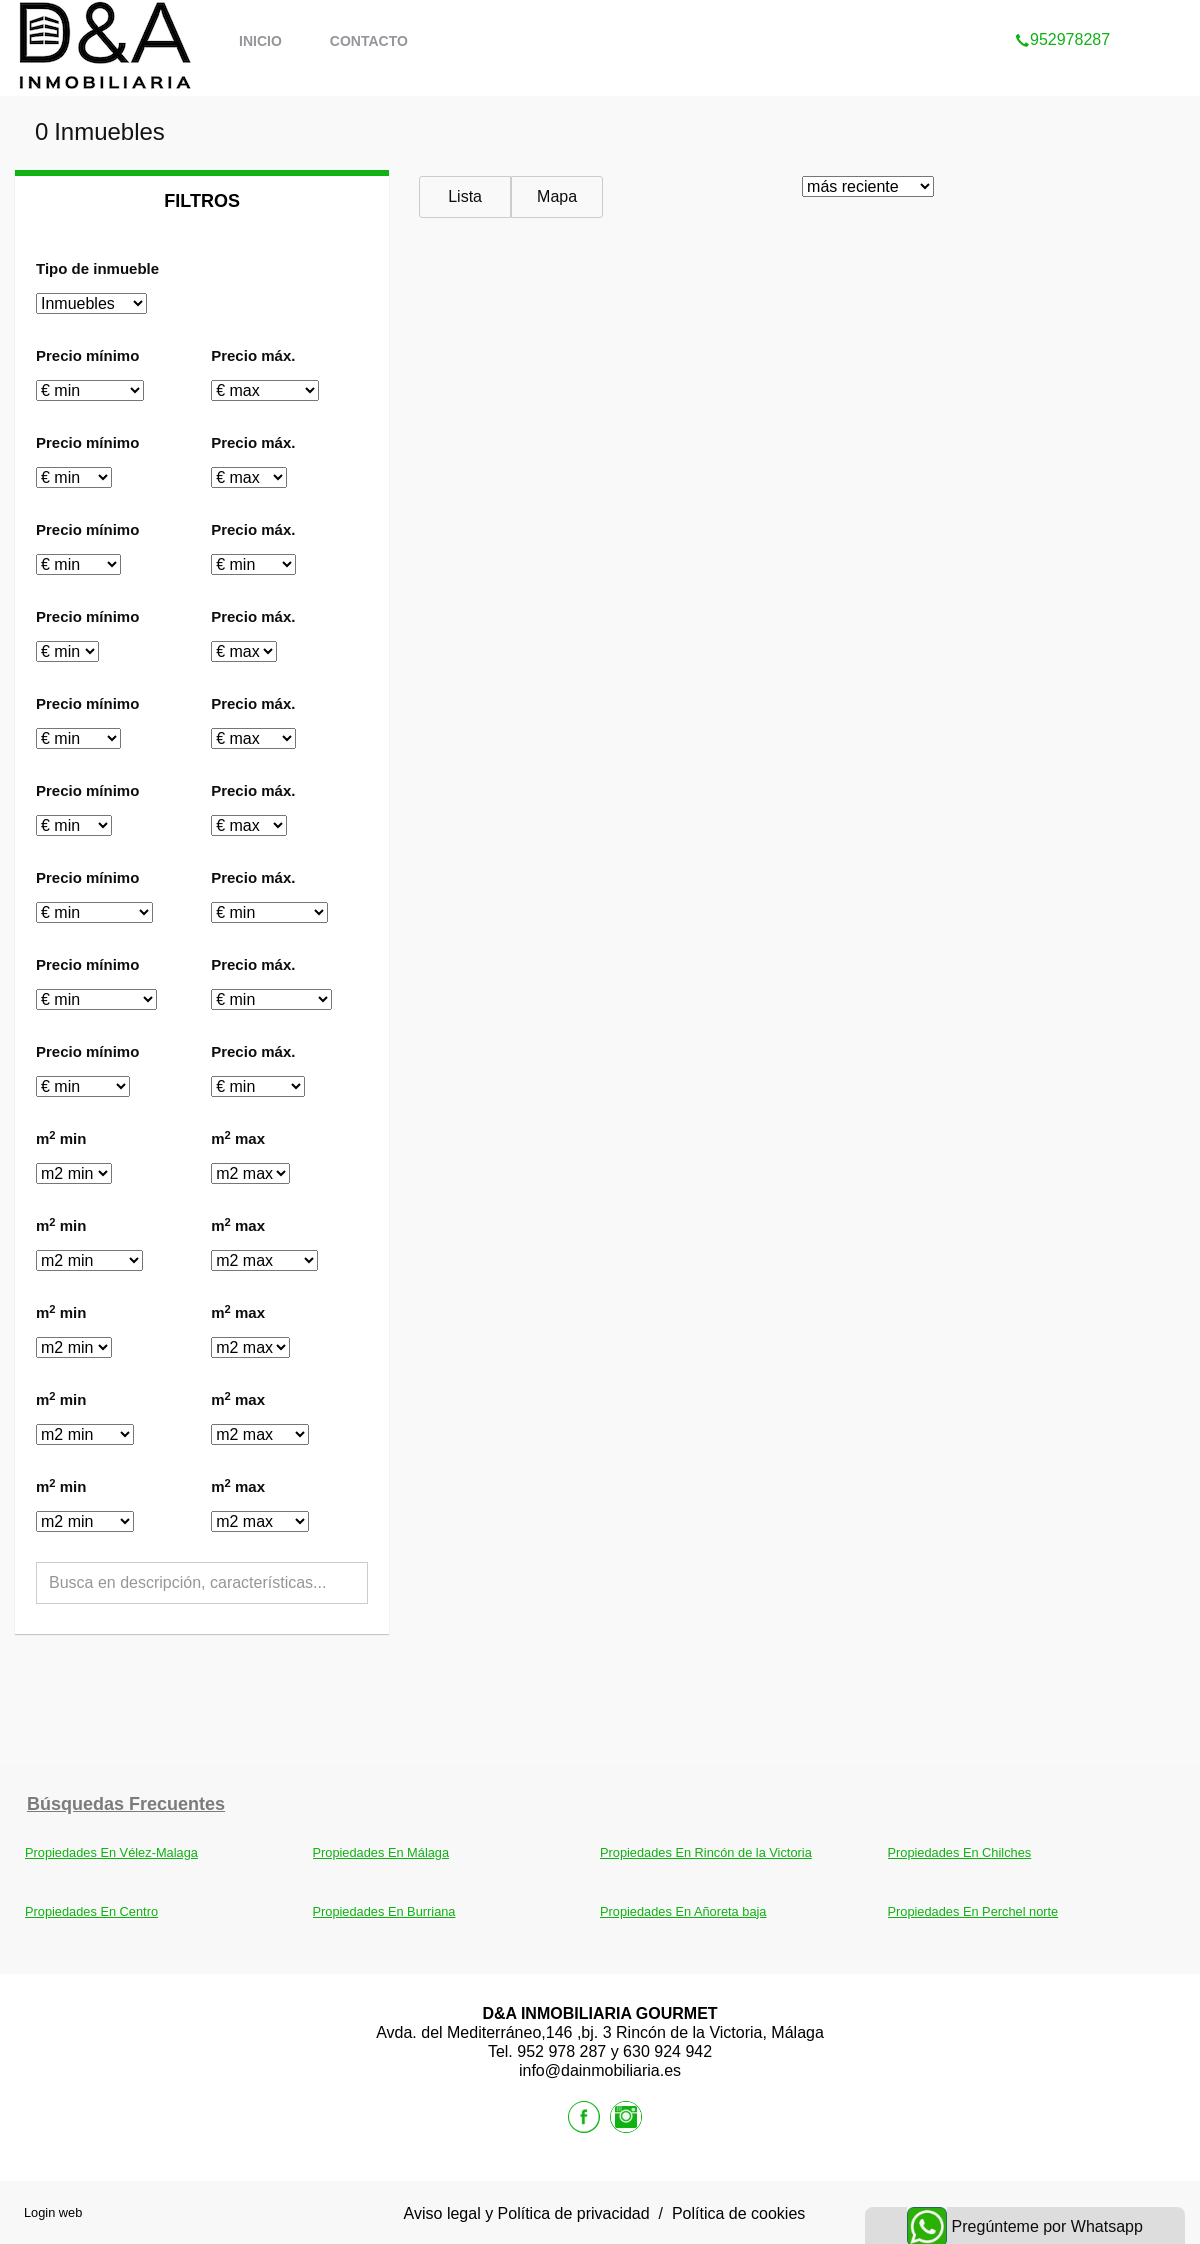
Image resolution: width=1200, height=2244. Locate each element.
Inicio (260, 41)
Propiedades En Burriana (384, 1911)
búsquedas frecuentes (126, 1804)
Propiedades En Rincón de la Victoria (706, 1852)
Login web (53, 2212)
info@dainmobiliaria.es (600, 2070)
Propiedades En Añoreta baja (683, 1911)
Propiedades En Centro (91, 1911)
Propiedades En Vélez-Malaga (111, 1852)
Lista (465, 196)
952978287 (1062, 14)
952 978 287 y (570, 2051)
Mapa (557, 196)
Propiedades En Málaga (381, 1852)
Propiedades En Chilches (960, 1852)
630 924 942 (667, 2051)
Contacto (369, 41)
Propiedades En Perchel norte (973, 1911)
